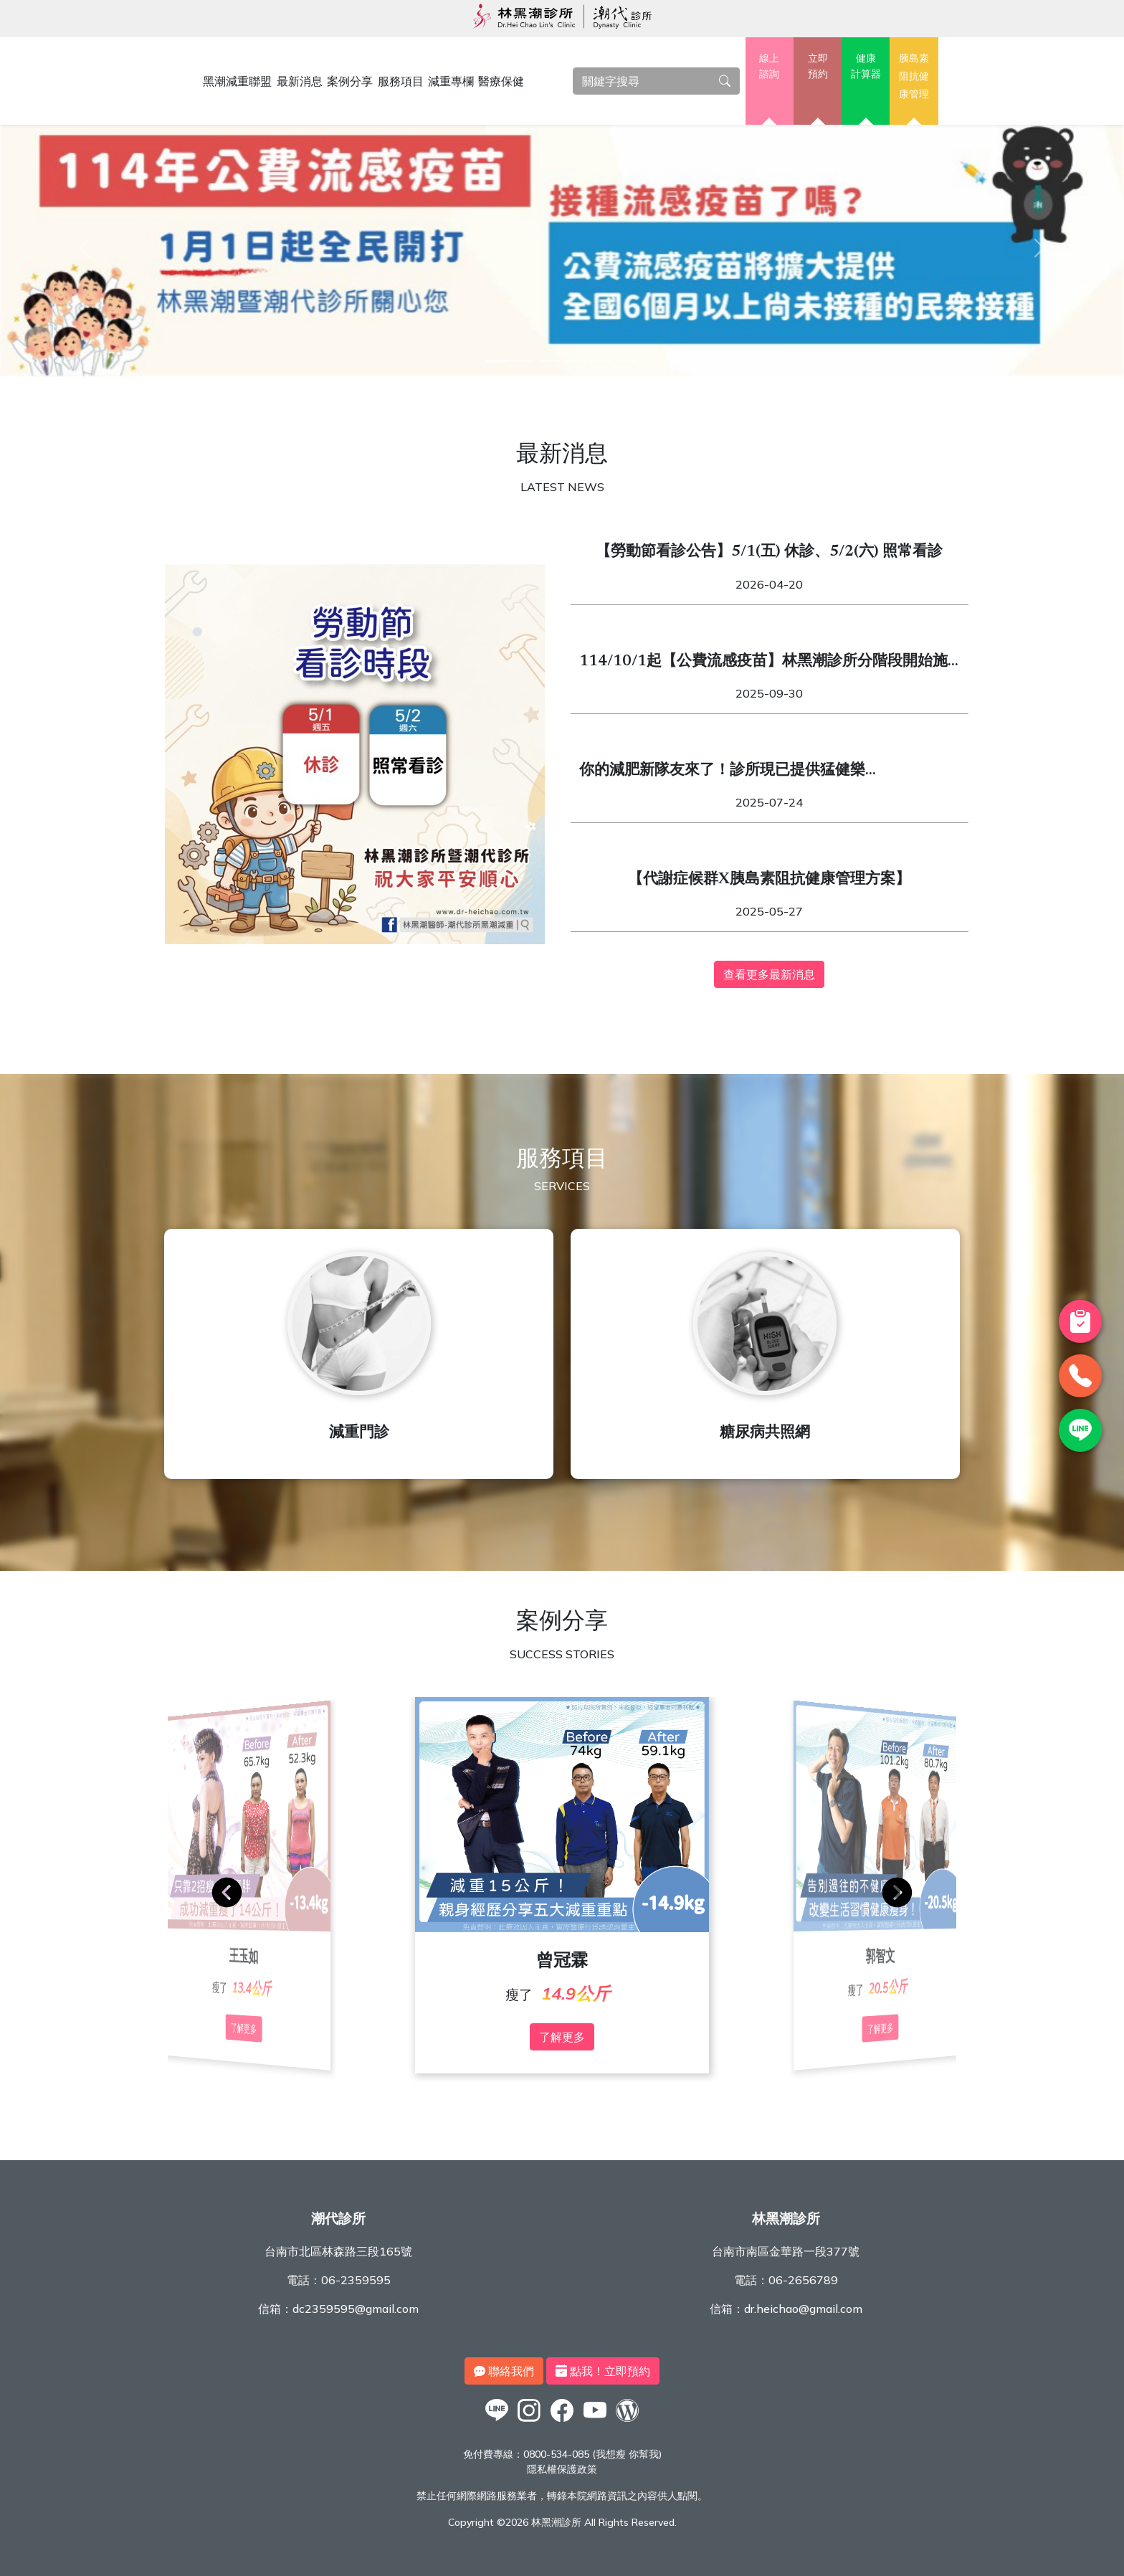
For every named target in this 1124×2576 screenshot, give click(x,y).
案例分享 (350, 81)
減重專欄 (451, 81)
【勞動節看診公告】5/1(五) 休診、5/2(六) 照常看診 (769, 552)
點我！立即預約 (603, 2371)
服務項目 (401, 81)
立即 (817, 67)
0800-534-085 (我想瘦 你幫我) (592, 2454)
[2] (523, 361)
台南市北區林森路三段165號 (338, 2251)
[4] (575, 361)
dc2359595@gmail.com (355, 2308)
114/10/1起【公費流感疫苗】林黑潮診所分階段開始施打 (763, 664)
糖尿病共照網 (765, 1433)
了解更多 (562, 2037)
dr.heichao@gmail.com (803, 2308)
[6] (626, 361)
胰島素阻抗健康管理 (914, 76)
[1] (497, 361)
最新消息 (300, 81)
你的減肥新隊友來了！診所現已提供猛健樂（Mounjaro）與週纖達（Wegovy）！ (722, 773)
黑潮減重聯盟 (237, 81)
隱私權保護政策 (562, 2469)
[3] (549, 361)
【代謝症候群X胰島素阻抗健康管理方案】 (769, 880)
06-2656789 (803, 2280)
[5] (600, 361)
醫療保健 (501, 81)
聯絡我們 (504, 2371)
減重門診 (359, 1433)
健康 (865, 67)
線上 (769, 67)
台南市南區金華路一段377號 (785, 2251)
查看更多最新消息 (769, 974)
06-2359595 (356, 2280)
